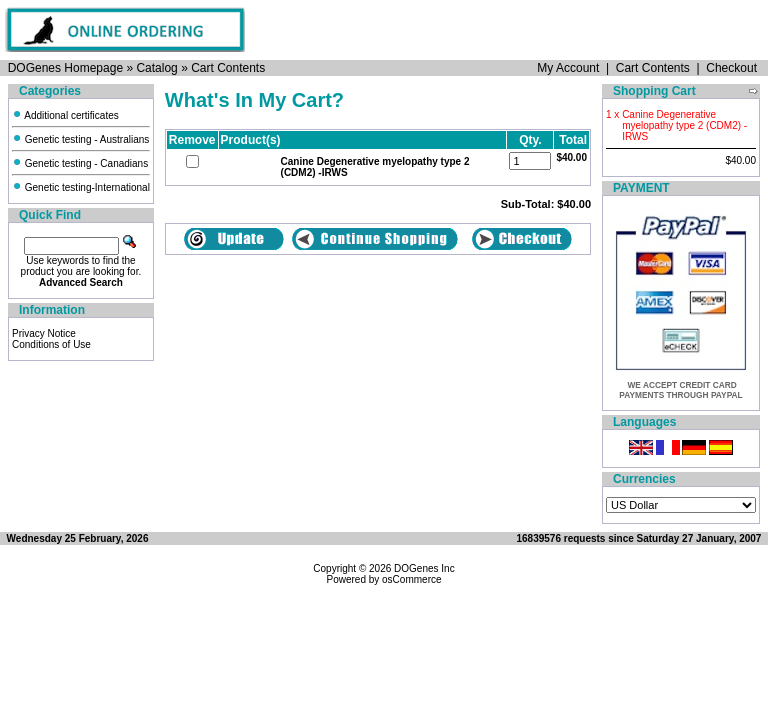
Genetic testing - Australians (80, 139)
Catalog (156, 68)
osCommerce (411, 579)
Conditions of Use (51, 344)
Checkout (731, 68)
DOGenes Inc (424, 568)
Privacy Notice (44, 333)
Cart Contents (228, 68)
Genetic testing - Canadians (80, 163)
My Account (568, 68)
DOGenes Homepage (65, 68)
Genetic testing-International (81, 187)
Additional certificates (65, 115)
